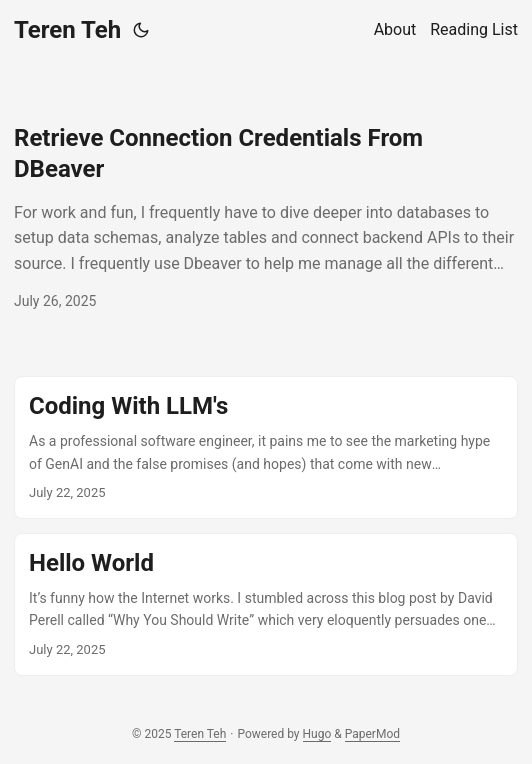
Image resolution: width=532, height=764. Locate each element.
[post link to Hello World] (266, 604)
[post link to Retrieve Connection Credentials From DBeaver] (266, 218)
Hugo (317, 734)
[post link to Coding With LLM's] (266, 447)
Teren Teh (67, 30)
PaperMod (372, 734)
